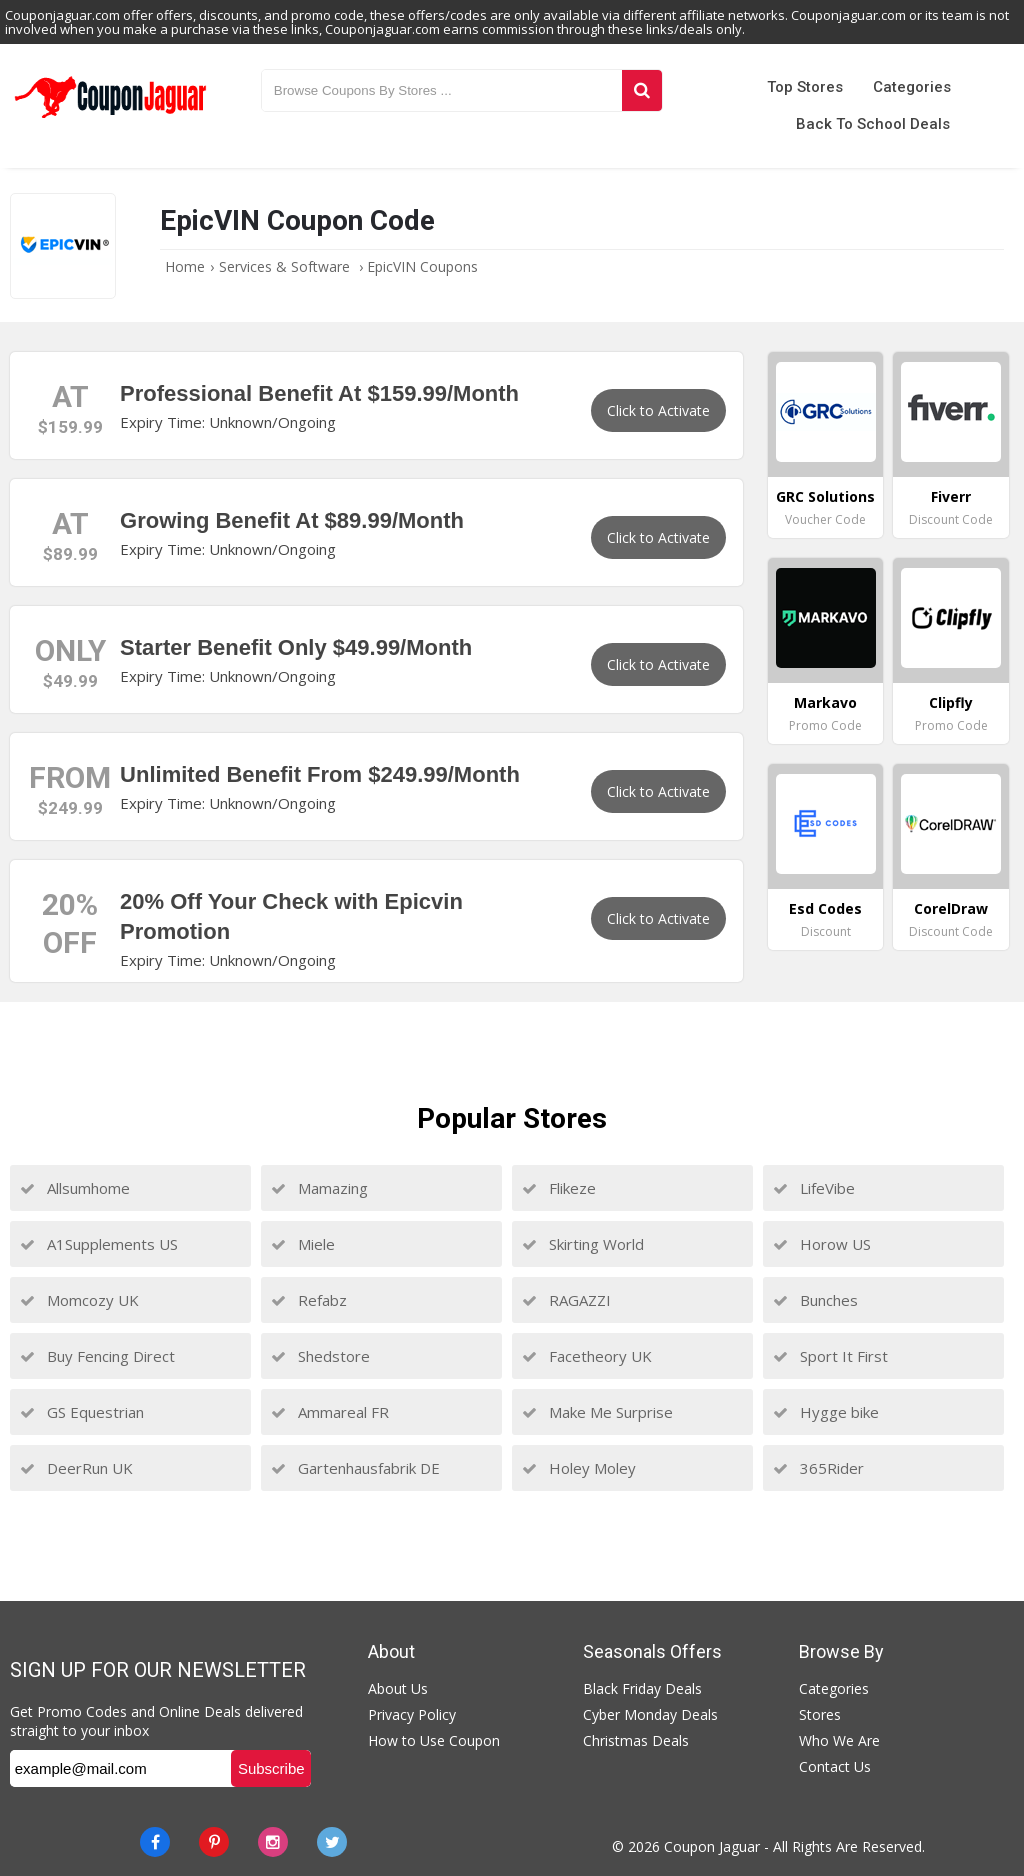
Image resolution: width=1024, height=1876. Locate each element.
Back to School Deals (873, 124)
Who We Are (839, 1740)
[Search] (642, 90)
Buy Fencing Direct (97, 1356)
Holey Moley (579, 1468)
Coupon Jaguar (712, 1846)
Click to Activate (658, 410)
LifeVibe (814, 1188)
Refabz (309, 1300)
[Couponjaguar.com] (110, 119)
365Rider (818, 1468)
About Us (398, 1688)
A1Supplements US (99, 1244)
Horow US (822, 1244)
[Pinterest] (214, 1842)
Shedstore (320, 1356)
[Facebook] (155, 1842)
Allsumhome (75, 1188)
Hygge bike (826, 1412)
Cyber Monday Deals (650, 1714)
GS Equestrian (82, 1412)
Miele (303, 1244)
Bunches (815, 1300)
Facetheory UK (587, 1356)
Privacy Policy (412, 1714)
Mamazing (319, 1188)
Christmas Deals (636, 1740)
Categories (912, 87)
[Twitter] (332, 1842)
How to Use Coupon (434, 1740)
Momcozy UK (79, 1300)
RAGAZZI (566, 1300)
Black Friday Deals (642, 1688)
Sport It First (830, 1356)
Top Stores (805, 87)
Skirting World (583, 1244)
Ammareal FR (330, 1412)
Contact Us (835, 1766)
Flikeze (559, 1188)
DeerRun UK (76, 1468)
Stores (820, 1714)
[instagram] (273, 1842)
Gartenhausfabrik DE (355, 1468)
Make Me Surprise (597, 1412)
